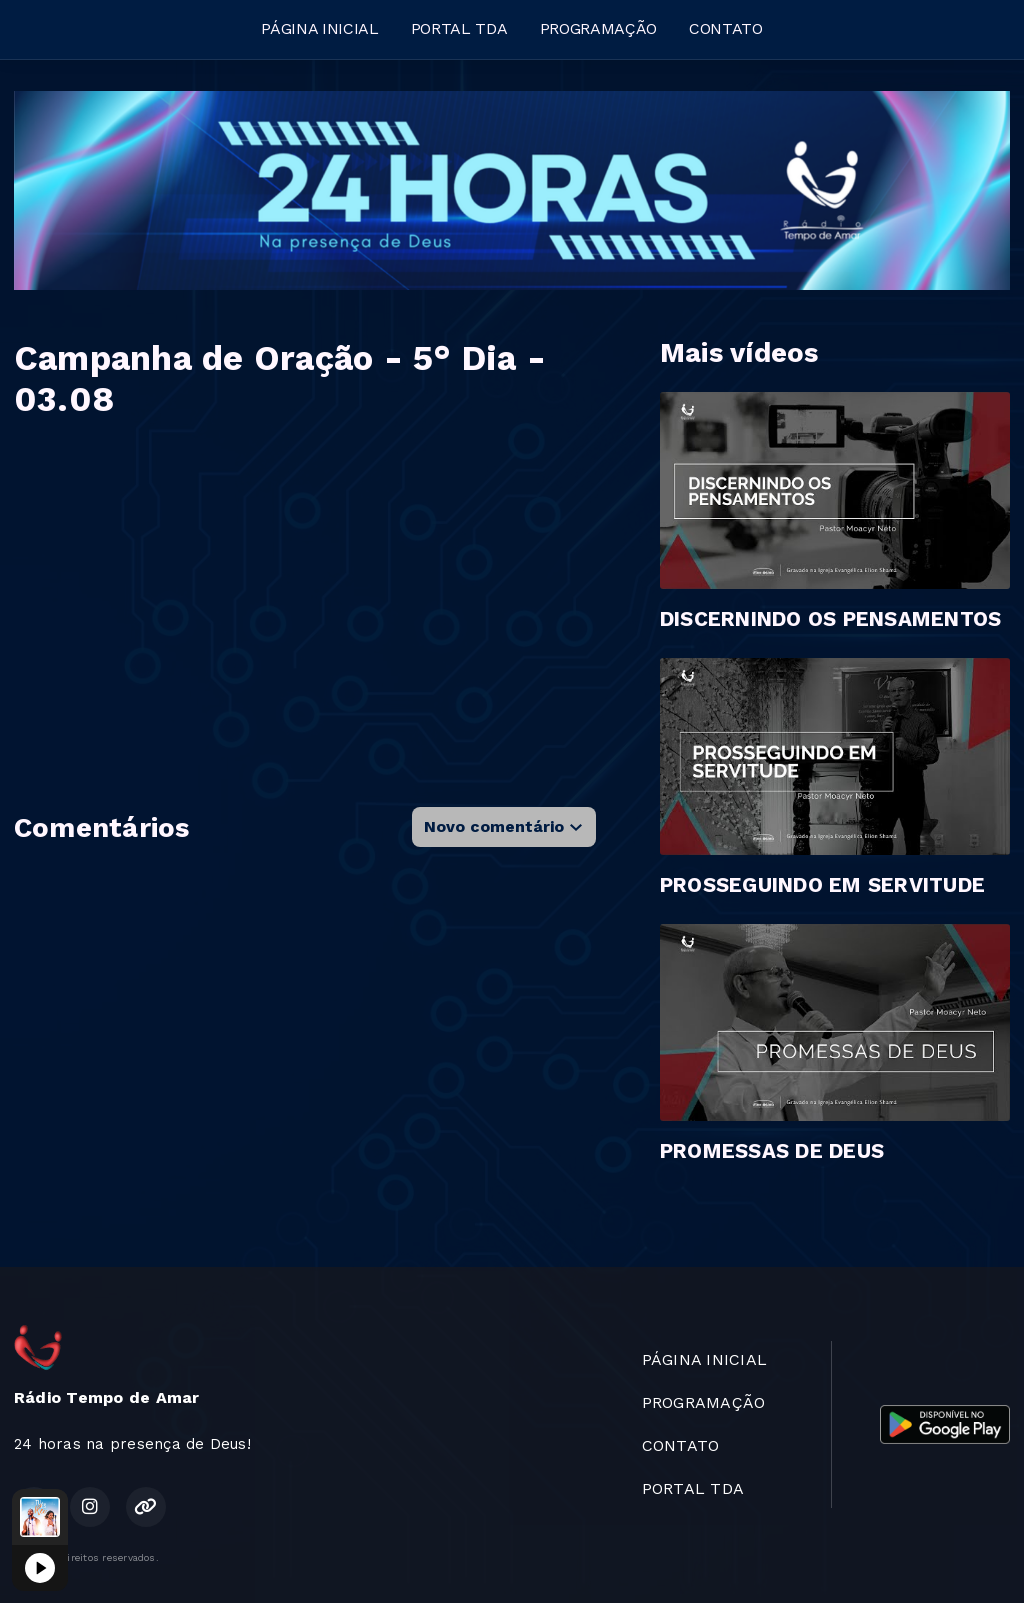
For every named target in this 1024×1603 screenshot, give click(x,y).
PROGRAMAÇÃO (598, 28)
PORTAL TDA (459, 28)
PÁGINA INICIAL (320, 28)
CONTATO (726, 28)
